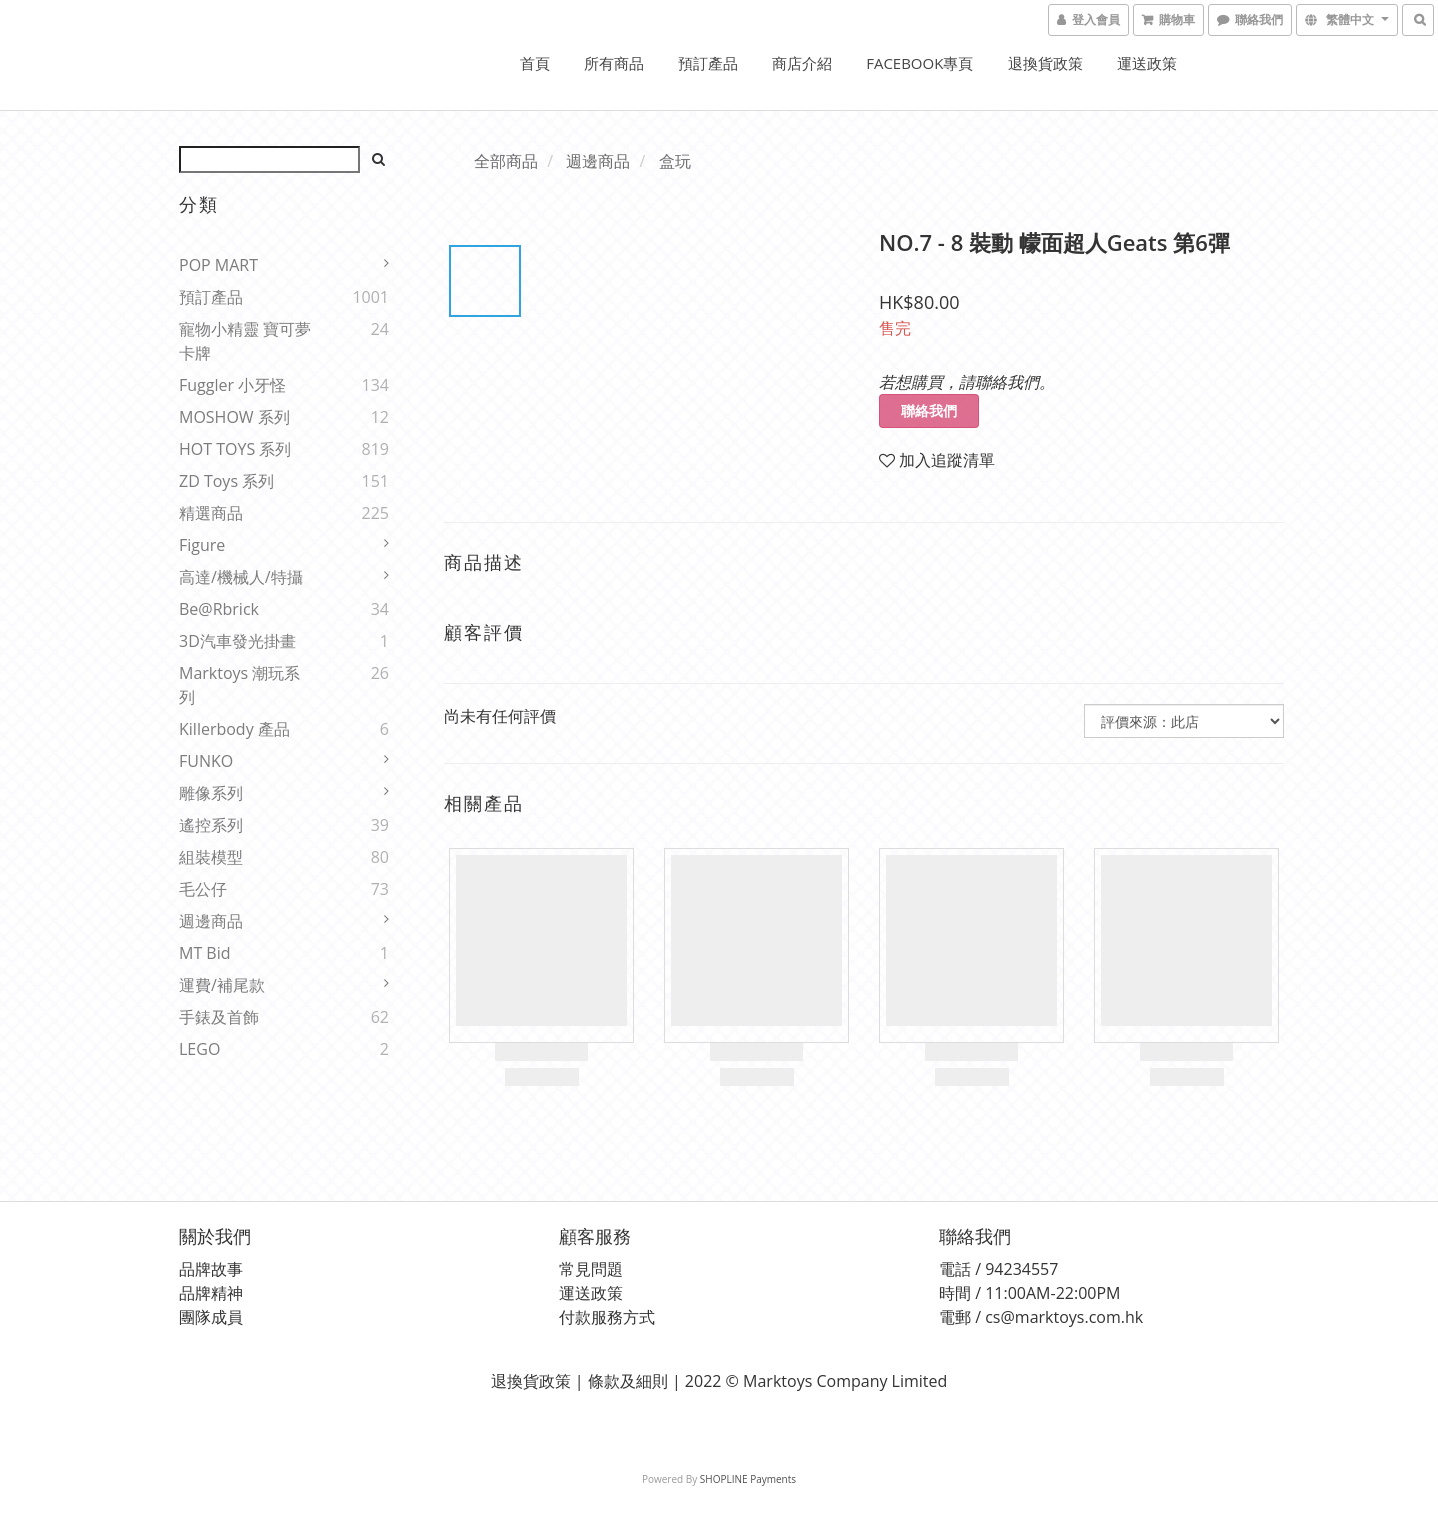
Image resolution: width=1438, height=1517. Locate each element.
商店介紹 (802, 63)
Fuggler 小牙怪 (232, 385)
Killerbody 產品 (234, 729)
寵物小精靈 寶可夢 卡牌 (245, 341)
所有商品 (614, 63)
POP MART (218, 265)
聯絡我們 (929, 410)
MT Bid (205, 953)
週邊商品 (211, 921)
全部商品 (506, 161)
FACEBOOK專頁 (919, 63)
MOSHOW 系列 (234, 417)
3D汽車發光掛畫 (237, 641)
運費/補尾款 (222, 985)
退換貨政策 (1045, 63)
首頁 (535, 63)
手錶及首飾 (219, 1017)
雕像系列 (211, 793)
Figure (202, 545)
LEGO (199, 1049)
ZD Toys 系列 (226, 481)
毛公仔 (203, 889)
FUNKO (206, 761)
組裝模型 (211, 857)
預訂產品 (708, 63)
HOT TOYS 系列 (235, 449)
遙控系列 (211, 825)
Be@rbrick (219, 609)
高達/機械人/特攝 (241, 577)
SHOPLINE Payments (748, 1479)
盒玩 (675, 161)
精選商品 (211, 513)
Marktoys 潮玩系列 (239, 685)
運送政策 (1147, 63)
